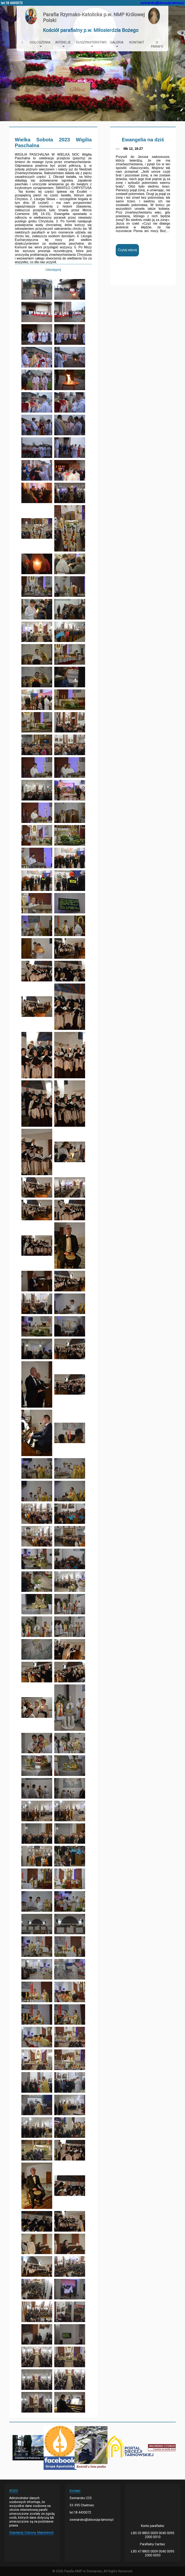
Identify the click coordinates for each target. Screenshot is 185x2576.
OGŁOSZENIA (40, 42)
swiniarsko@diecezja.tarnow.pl (162, 3)
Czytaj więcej (127, 250)
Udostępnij (53, 269)
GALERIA (117, 42)
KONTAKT (136, 42)
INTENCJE (63, 42)
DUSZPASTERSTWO (91, 42)
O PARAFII (157, 44)
